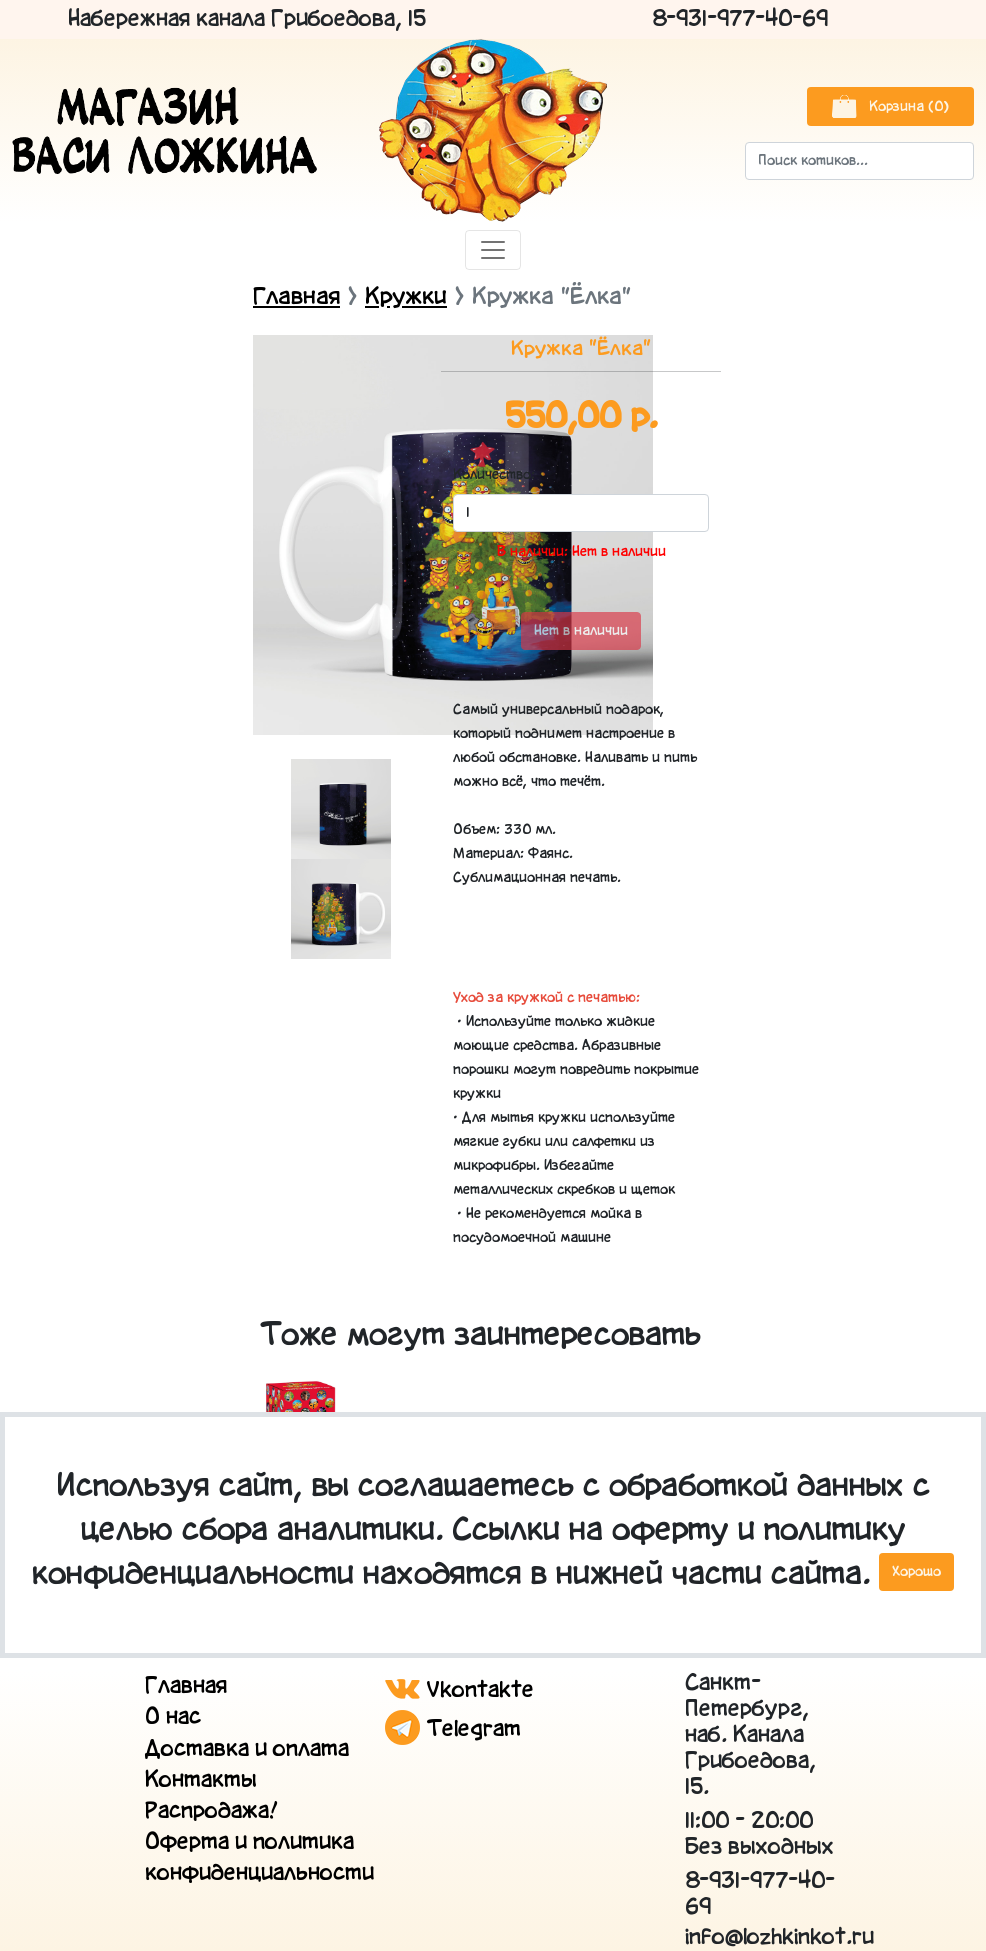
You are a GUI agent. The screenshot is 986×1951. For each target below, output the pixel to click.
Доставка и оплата (247, 1749)
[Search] (859, 161)
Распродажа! (211, 1811)
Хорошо (916, 1572)
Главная (296, 297)
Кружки (406, 297)
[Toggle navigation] (493, 250)
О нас (173, 1717)
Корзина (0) (890, 106)
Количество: (482, 475)
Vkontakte (459, 1690)
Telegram (453, 1729)
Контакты (201, 1780)
